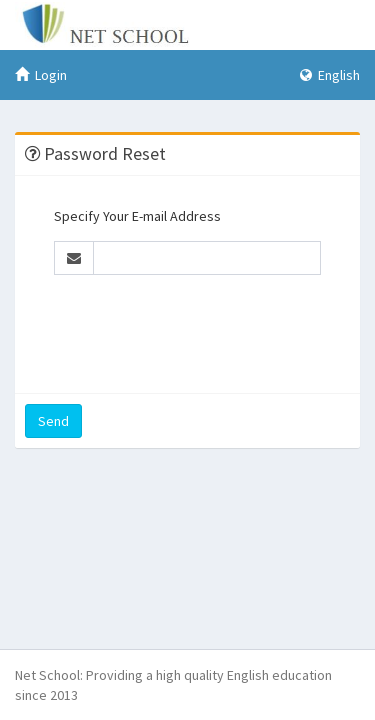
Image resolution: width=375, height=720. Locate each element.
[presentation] (206, 329)
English (330, 75)
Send (53, 421)
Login (41, 75)
